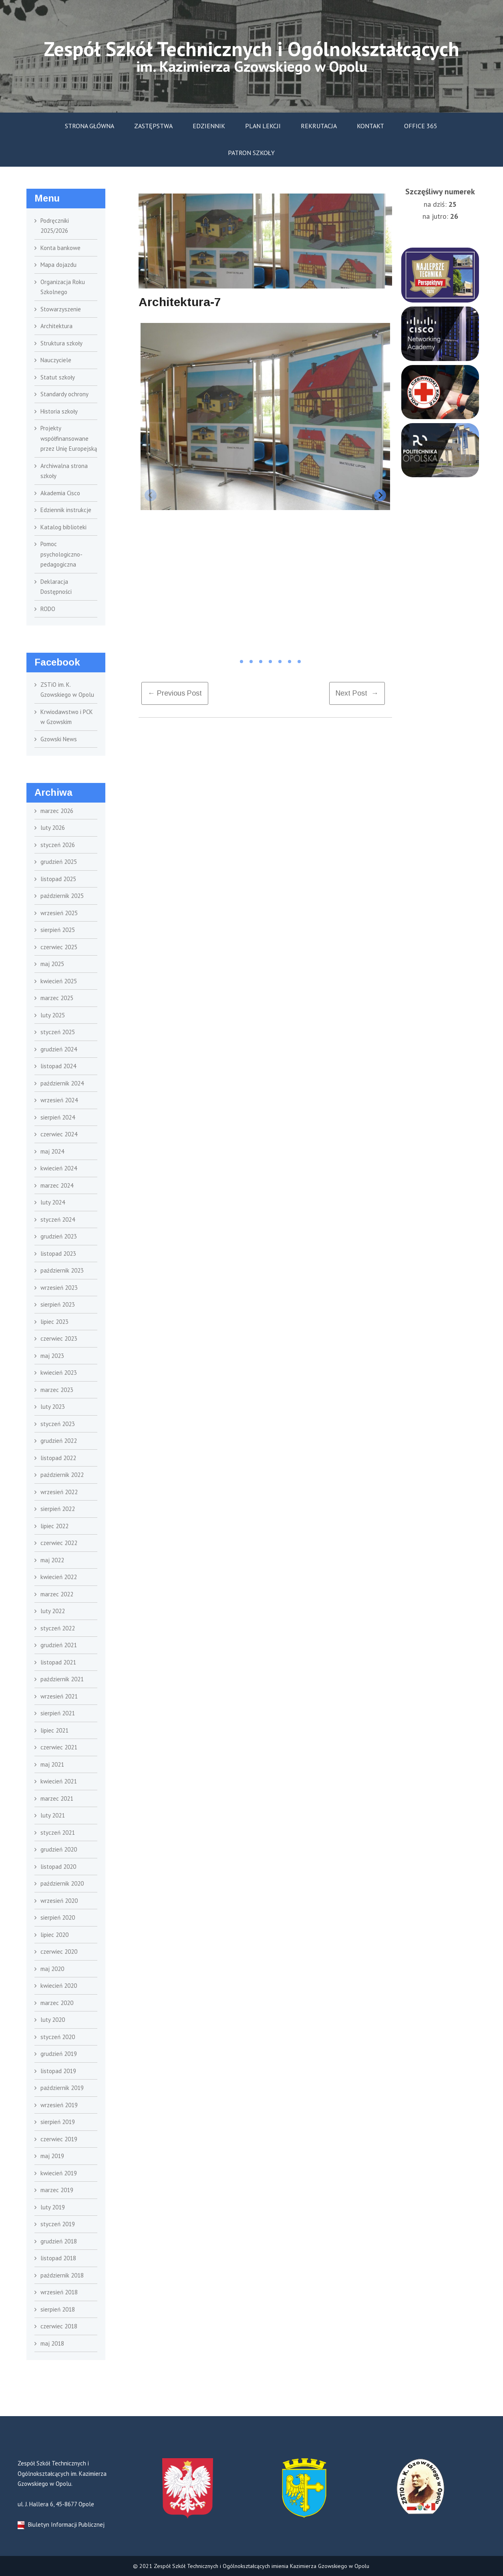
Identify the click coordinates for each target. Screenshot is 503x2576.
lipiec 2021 (54, 1730)
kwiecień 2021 (58, 1781)
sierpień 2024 (57, 1117)
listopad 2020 (58, 1866)
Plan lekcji (263, 126)
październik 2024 (62, 1083)
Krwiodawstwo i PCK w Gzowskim (66, 717)
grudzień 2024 (58, 1049)
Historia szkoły (59, 411)
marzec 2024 (56, 1185)
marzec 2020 (56, 2003)
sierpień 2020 (57, 1917)
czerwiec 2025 (58, 947)
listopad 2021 (58, 1662)
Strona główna (89, 126)
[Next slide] (380, 495)
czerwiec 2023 (58, 1338)
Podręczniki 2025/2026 (54, 226)
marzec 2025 (56, 998)
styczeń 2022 (57, 1628)
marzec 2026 (56, 811)
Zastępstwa (153, 126)
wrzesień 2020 (59, 1900)
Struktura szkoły (61, 343)
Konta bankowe (60, 248)
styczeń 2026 (57, 845)
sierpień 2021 (57, 1713)
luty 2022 (52, 1611)
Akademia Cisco (60, 493)
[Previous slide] (151, 495)
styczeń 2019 (57, 2224)
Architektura (56, 326)
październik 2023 (62, 1270)
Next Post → (357, 693)
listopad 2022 (58, 1458)
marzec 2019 (56, 2190)
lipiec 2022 (54, 1526)
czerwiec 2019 (58, 2139)
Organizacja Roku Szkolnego (62, 287)
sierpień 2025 (57, 930)
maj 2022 (52, 1560)
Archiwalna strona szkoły (64, 471)
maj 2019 (52, 2156)
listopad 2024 (58, 1066)
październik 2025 (62, 896)
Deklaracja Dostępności (56, 587)
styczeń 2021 (57, 1832)
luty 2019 (52, 2207)
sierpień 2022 (57, 1509)
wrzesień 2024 (59, 1100)
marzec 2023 (56, 1390)
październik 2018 (62, 2275)
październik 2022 (62, 1475)
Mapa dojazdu (58, 264)
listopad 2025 (58, 879)
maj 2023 (52, 1356)
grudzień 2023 (58, 1236)
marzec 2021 (56, 1798)
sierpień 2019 (57, 2122)
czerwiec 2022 (58, 1543)
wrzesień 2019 (59, 2105)
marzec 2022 (56, 1594)
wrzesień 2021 (59, 1696)
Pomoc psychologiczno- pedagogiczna (61, 554)
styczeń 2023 (57, 1424)
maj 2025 (52, 964)
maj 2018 (52, 2343)
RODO (47, 609)
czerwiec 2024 (58, 1134)
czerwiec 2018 (58, 2326)
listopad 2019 (58, 2071)
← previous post (175, 693)
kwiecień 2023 (58, 1372)
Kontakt (370, 126)
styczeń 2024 (57, 1219)
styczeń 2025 (57, 1032)
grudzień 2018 (58, 2241)
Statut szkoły (57, 377)
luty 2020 (52, 2019)
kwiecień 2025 (58, 981)
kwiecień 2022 (58, 1577)
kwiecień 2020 (58, 1985)
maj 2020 (52, 1969)
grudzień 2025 (58, 861)
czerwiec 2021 (58, 1747)
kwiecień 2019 (58, 2173)
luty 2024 (52, 1202)
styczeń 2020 (57, 2037)
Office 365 (420, 126)
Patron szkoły (251, 153)
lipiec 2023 (54, 1321)
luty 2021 (52, 1815)
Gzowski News (58, 739)
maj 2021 (52, 1764)
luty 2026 (52, 827)
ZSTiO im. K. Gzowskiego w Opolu (67, 690)
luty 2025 (52, 1015)
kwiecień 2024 (58, 1168)
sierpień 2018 (57, 2309)
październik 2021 (62, 1679)
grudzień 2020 (58, 1849)
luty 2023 (52, 1406)
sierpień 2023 (57, 1304)
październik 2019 (62, 2088)
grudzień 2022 (58, 1440)
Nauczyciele (55, 360)
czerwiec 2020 (58, 1951)
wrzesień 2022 (59, 1492)
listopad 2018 (58, 2258)
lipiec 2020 (54, 1935)
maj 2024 (52, 1151)
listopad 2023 (58, 1253)
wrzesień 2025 (59, 913)
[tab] (231, 662)
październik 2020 (62, 1883)
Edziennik (209, 126)
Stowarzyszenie (60, 309)
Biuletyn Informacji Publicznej (61, 2524)
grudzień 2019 (58, 2054)
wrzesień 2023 (59, 1287)
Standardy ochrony (64, 394)
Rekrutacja (319, 126)
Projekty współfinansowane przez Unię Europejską (68, 438)
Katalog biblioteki (63, 527)
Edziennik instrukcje (65, 510)
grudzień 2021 (58, 1645)
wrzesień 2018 (59, 2292)
